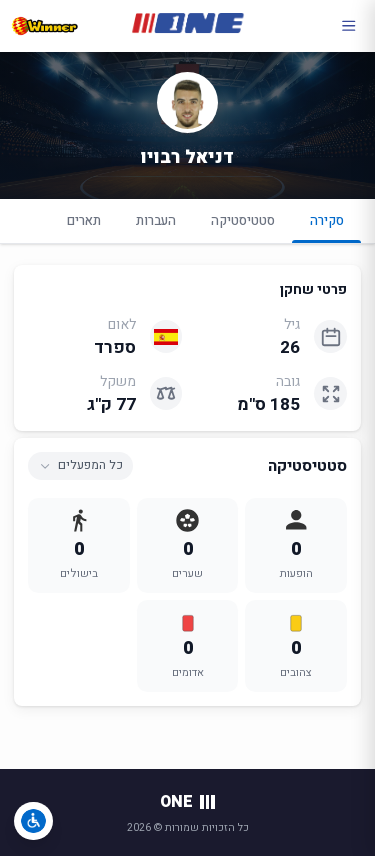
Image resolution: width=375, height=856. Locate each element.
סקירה (326, 227)
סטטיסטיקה (243, 220)
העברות (156, 220)
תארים (84, 220)
